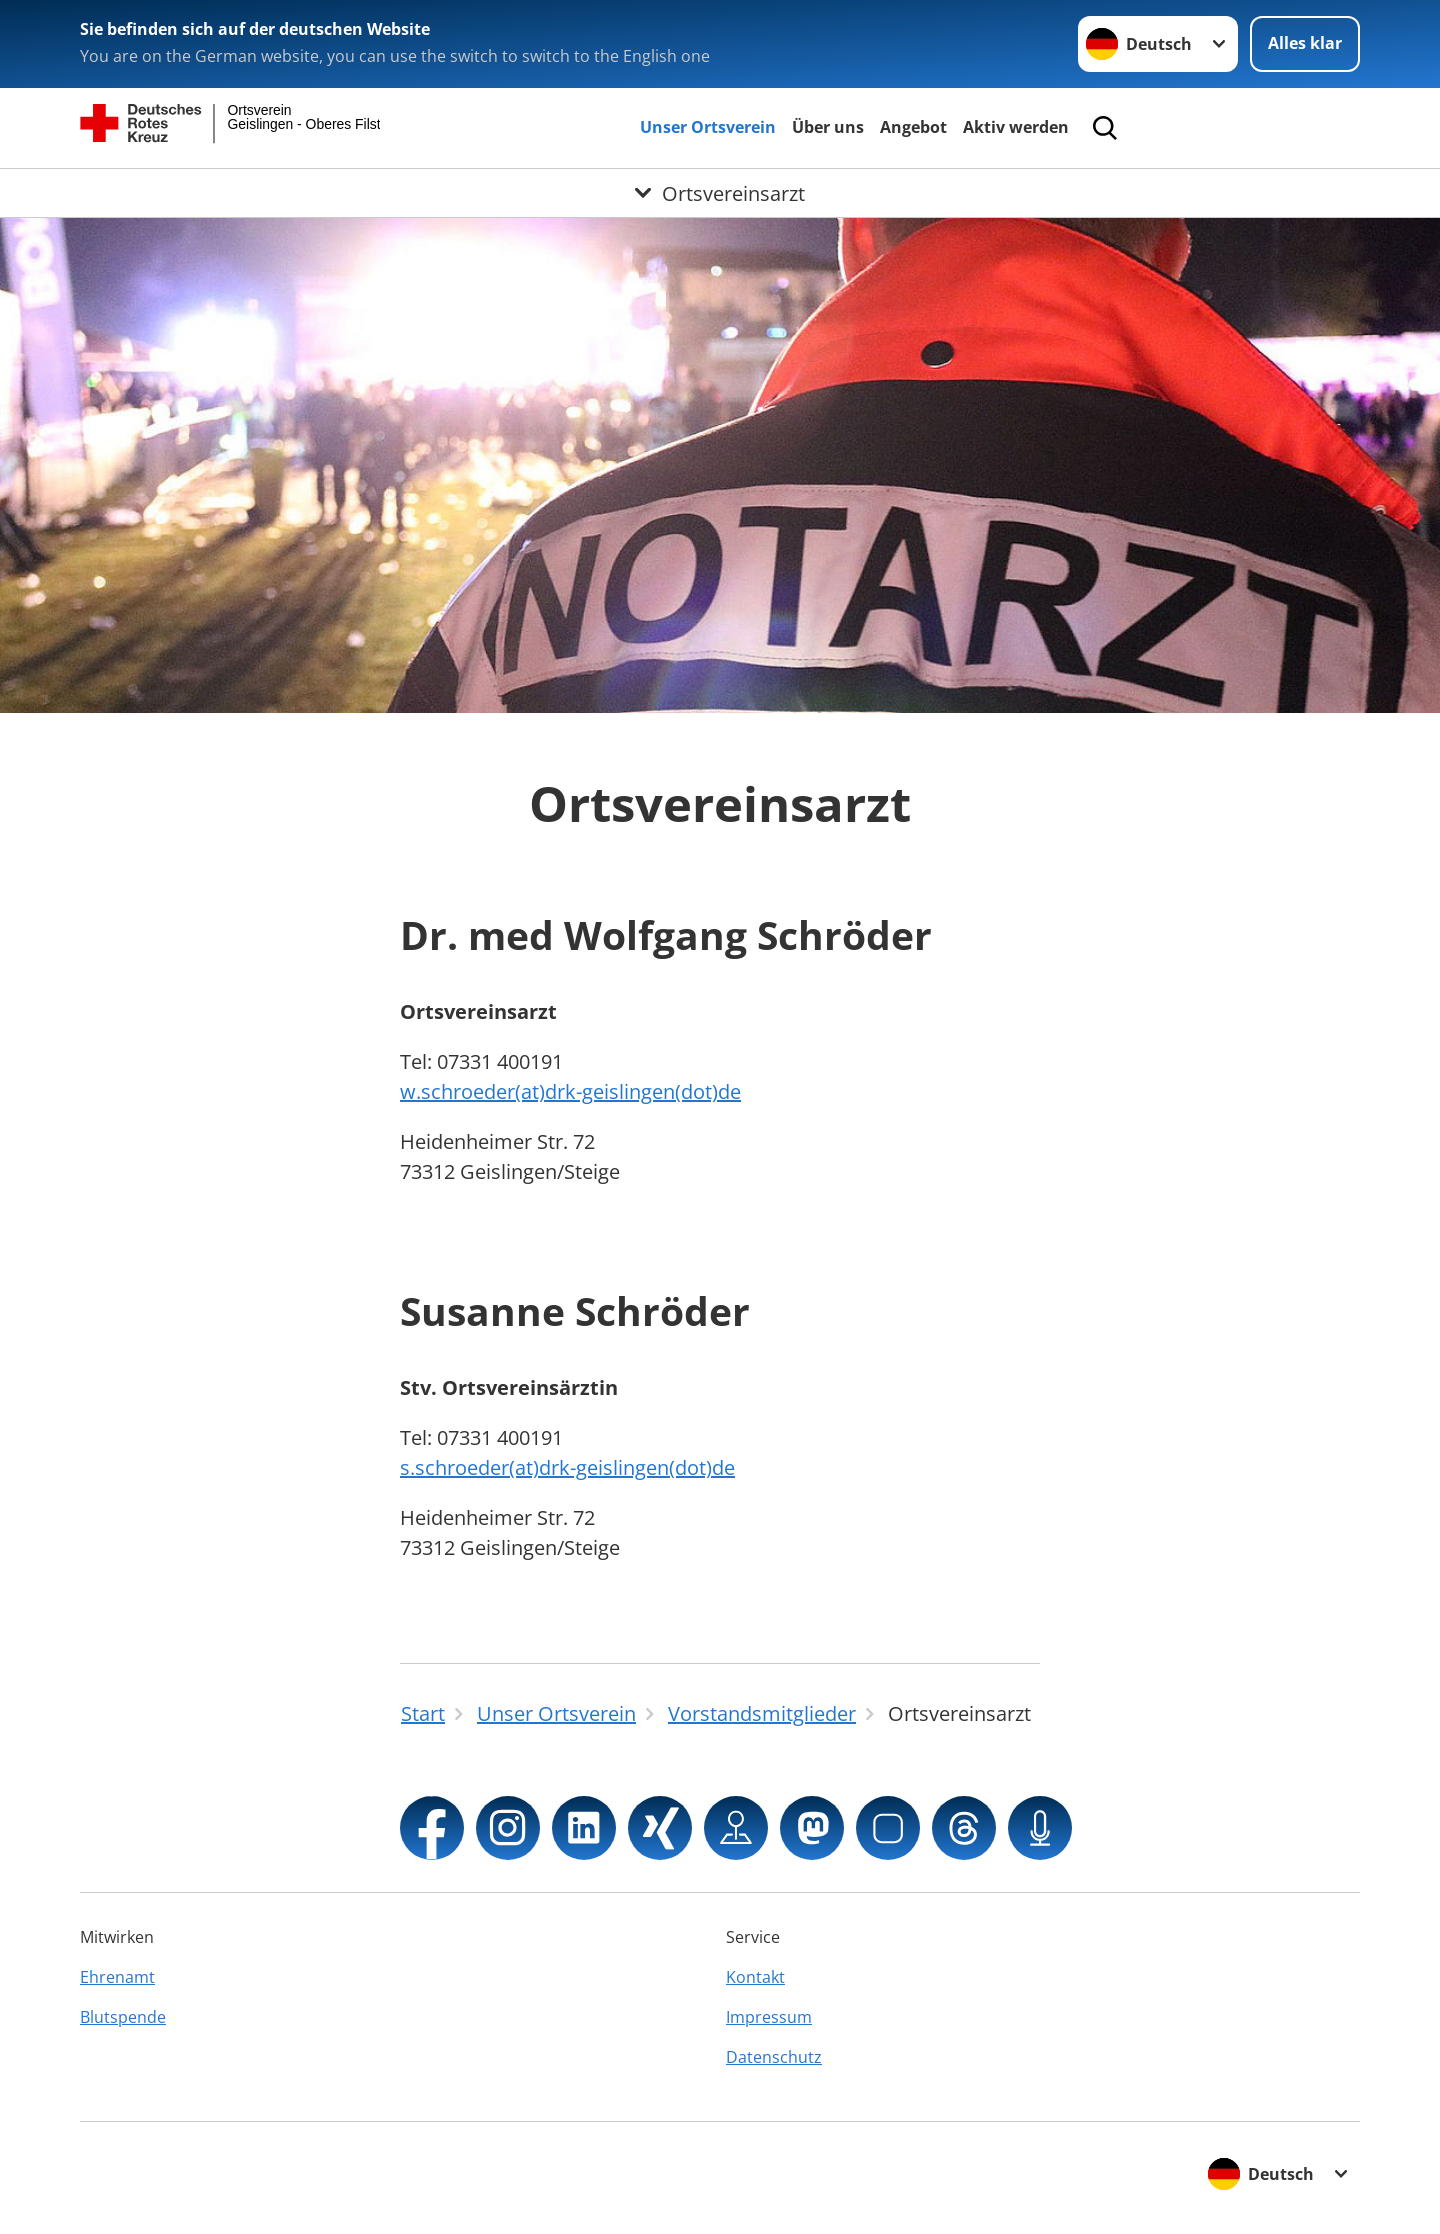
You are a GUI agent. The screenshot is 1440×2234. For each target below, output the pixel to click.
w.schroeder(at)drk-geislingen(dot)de (570, 1091)
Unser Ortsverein (708, 127)
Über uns (828, 127)
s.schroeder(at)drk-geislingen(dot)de (567, 1467)
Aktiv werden (1016, 127)
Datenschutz (774, 2057)
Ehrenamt (117, 1977)
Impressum (769, 2017)
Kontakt (755, 1977)
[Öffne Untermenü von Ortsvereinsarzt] (720, 193)
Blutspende (123, 2017)
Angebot (913, 127)
